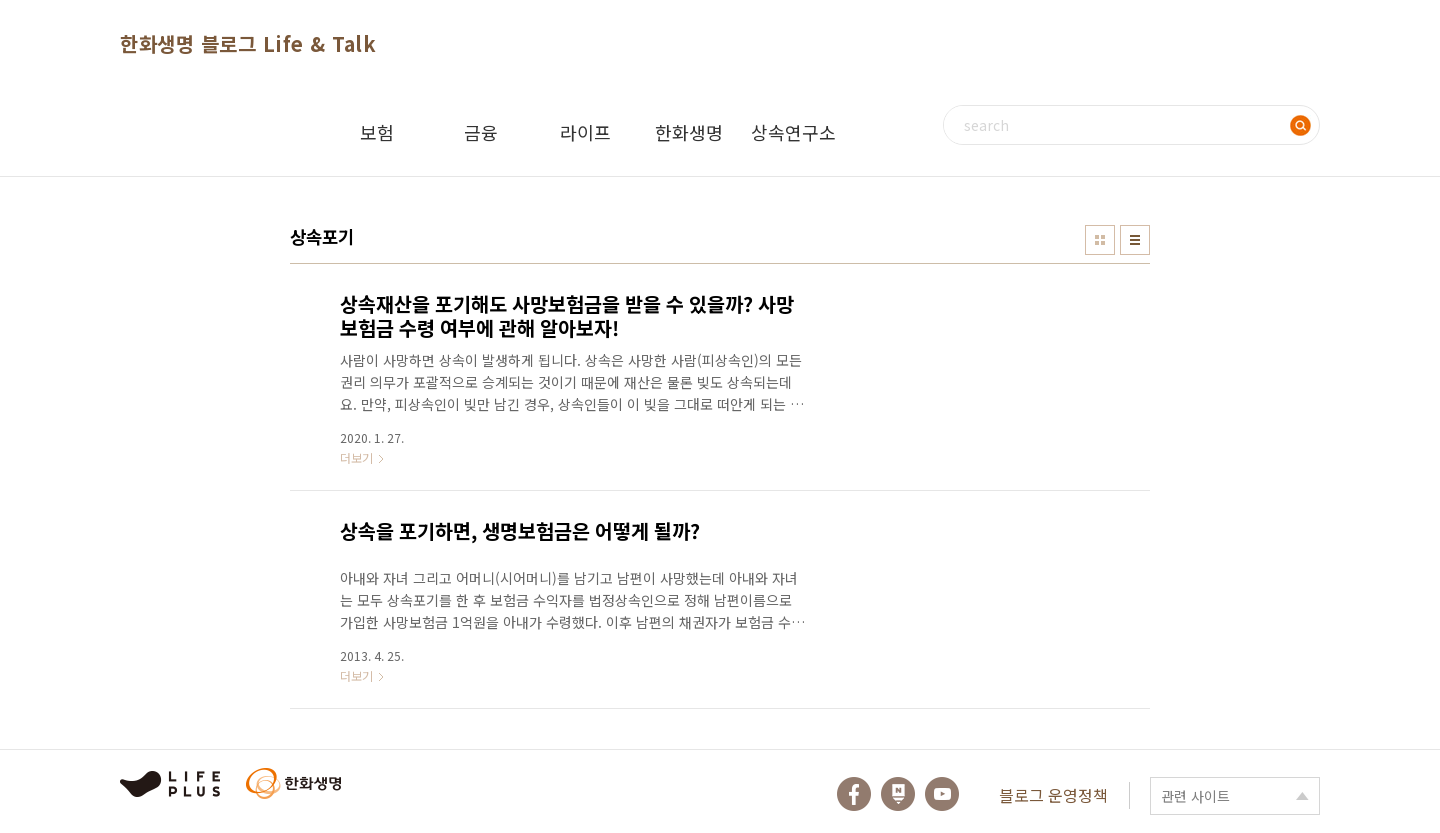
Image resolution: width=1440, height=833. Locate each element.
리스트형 (1135, 240)
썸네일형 (1100, 240)
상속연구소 (793, 132)
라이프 (585, 132)
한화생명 (689, 132)
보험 (377, 132)
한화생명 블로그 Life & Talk (248, 43)
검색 (1300, 125)
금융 (481, 132)
